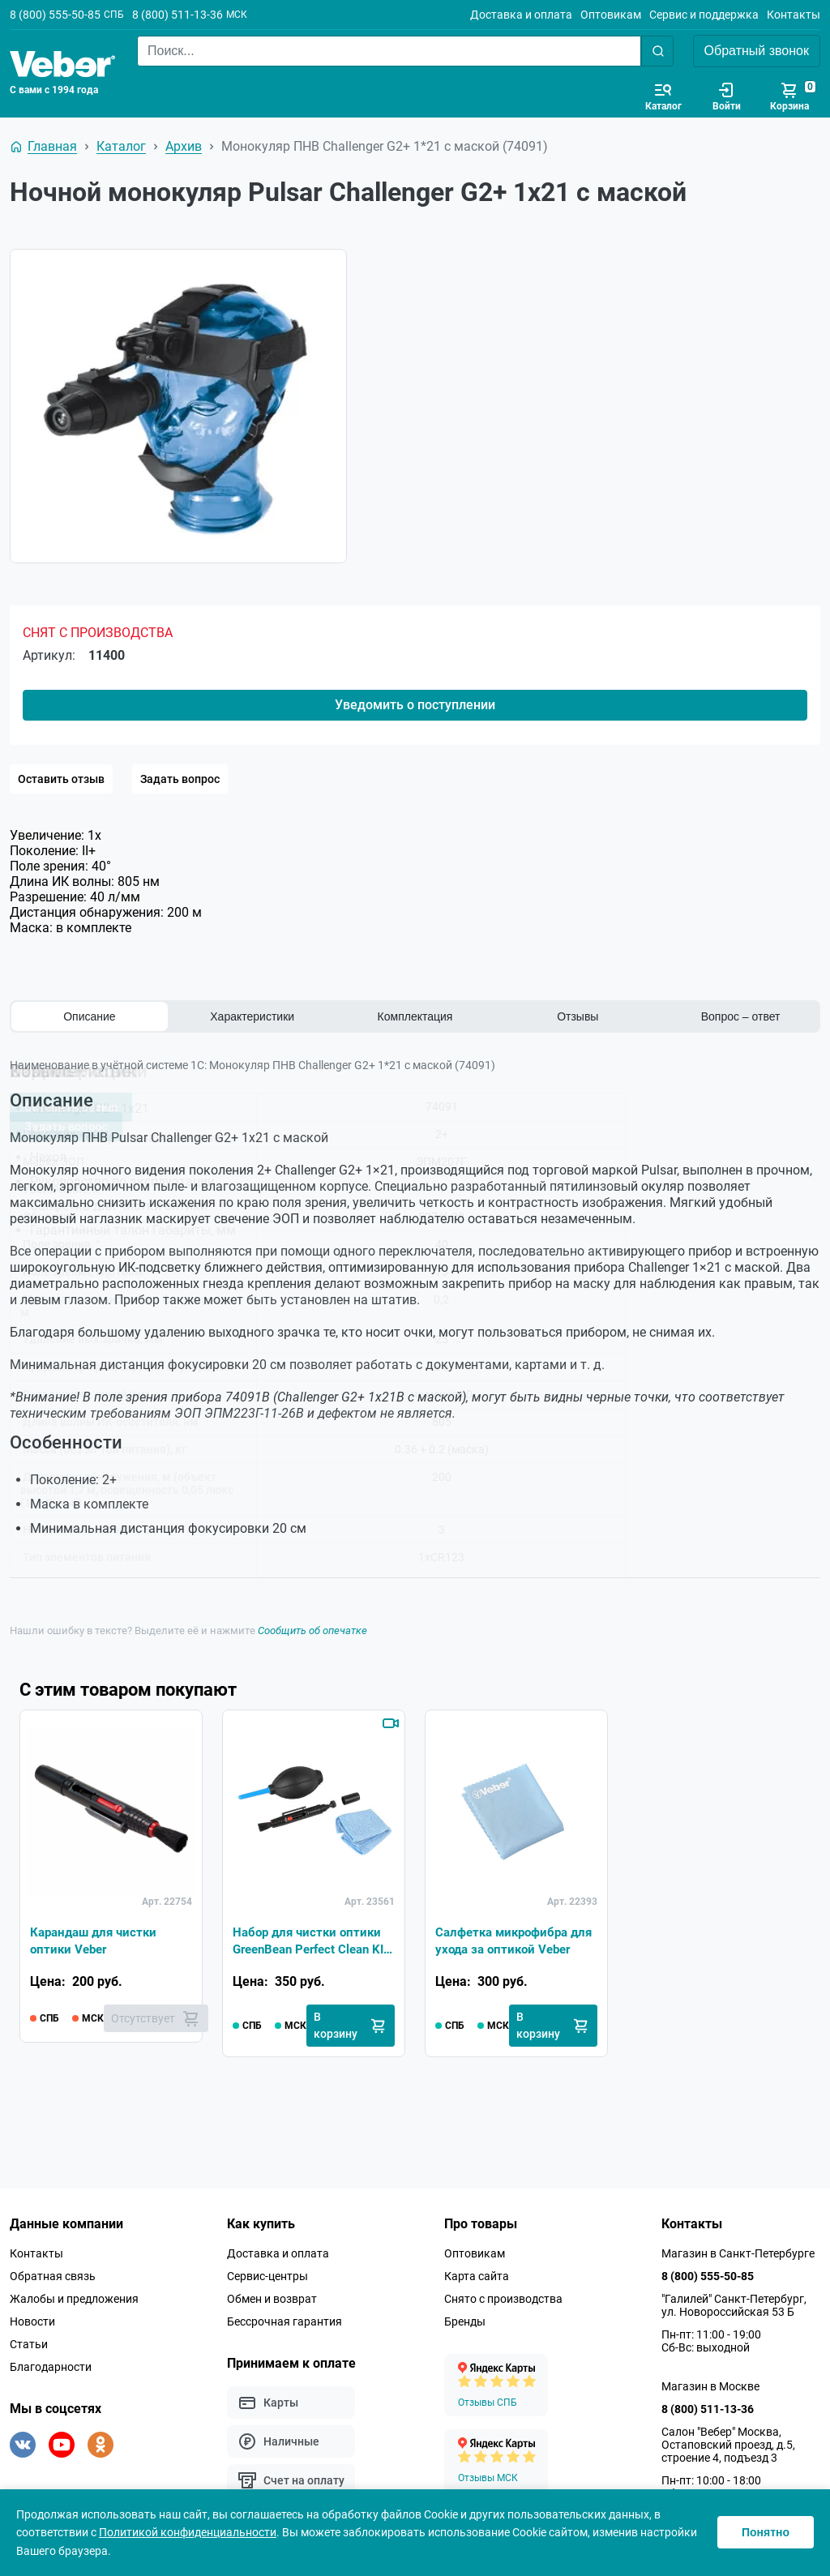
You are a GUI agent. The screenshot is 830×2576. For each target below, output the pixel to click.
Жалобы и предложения (74, 2298)
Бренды (465, 2321)
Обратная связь (53, 2276)
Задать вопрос (180, 778)
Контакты (793, 14)
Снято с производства (503, 2298)
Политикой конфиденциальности (187, 2532)
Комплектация (415, 1016)
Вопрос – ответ (741, 1016)
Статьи (29, 2344)
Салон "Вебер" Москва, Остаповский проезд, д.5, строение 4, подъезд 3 (728, 2444)
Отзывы (577, 1016)
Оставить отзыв (61, 778)
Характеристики (252, 1016)
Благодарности (51, 2366)
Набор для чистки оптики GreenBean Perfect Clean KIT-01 (310, 1940)
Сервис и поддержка (704, 14)
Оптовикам (610, 14)
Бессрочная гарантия (284, 2321)
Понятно (765, 2532)
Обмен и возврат (272, 2298)
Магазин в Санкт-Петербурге (738, 2253)
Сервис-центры (267, 2276)
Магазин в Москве (710, 2386)
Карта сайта (476, 2276)
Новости (32, 2321)
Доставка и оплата (521, 14)
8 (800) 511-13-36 (177, 14)
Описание (89, 1016)
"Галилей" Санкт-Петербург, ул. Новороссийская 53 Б (733, 2305)
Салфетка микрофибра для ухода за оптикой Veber (506, 1940)
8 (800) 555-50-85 (55, 14)
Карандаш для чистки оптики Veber (97, 1939)
